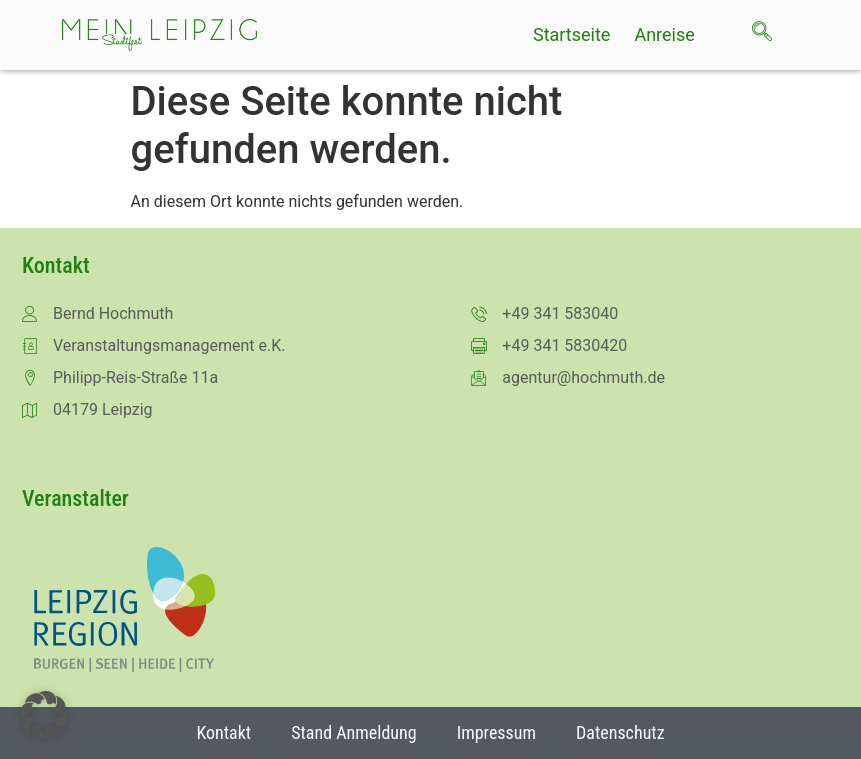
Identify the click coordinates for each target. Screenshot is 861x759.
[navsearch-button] (772, 35)
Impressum (496, 732)
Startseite (571, 35)
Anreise (664, 35)
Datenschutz (620, 732)
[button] (44, 715)
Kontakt (223, 732)
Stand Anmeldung (354, 732)
